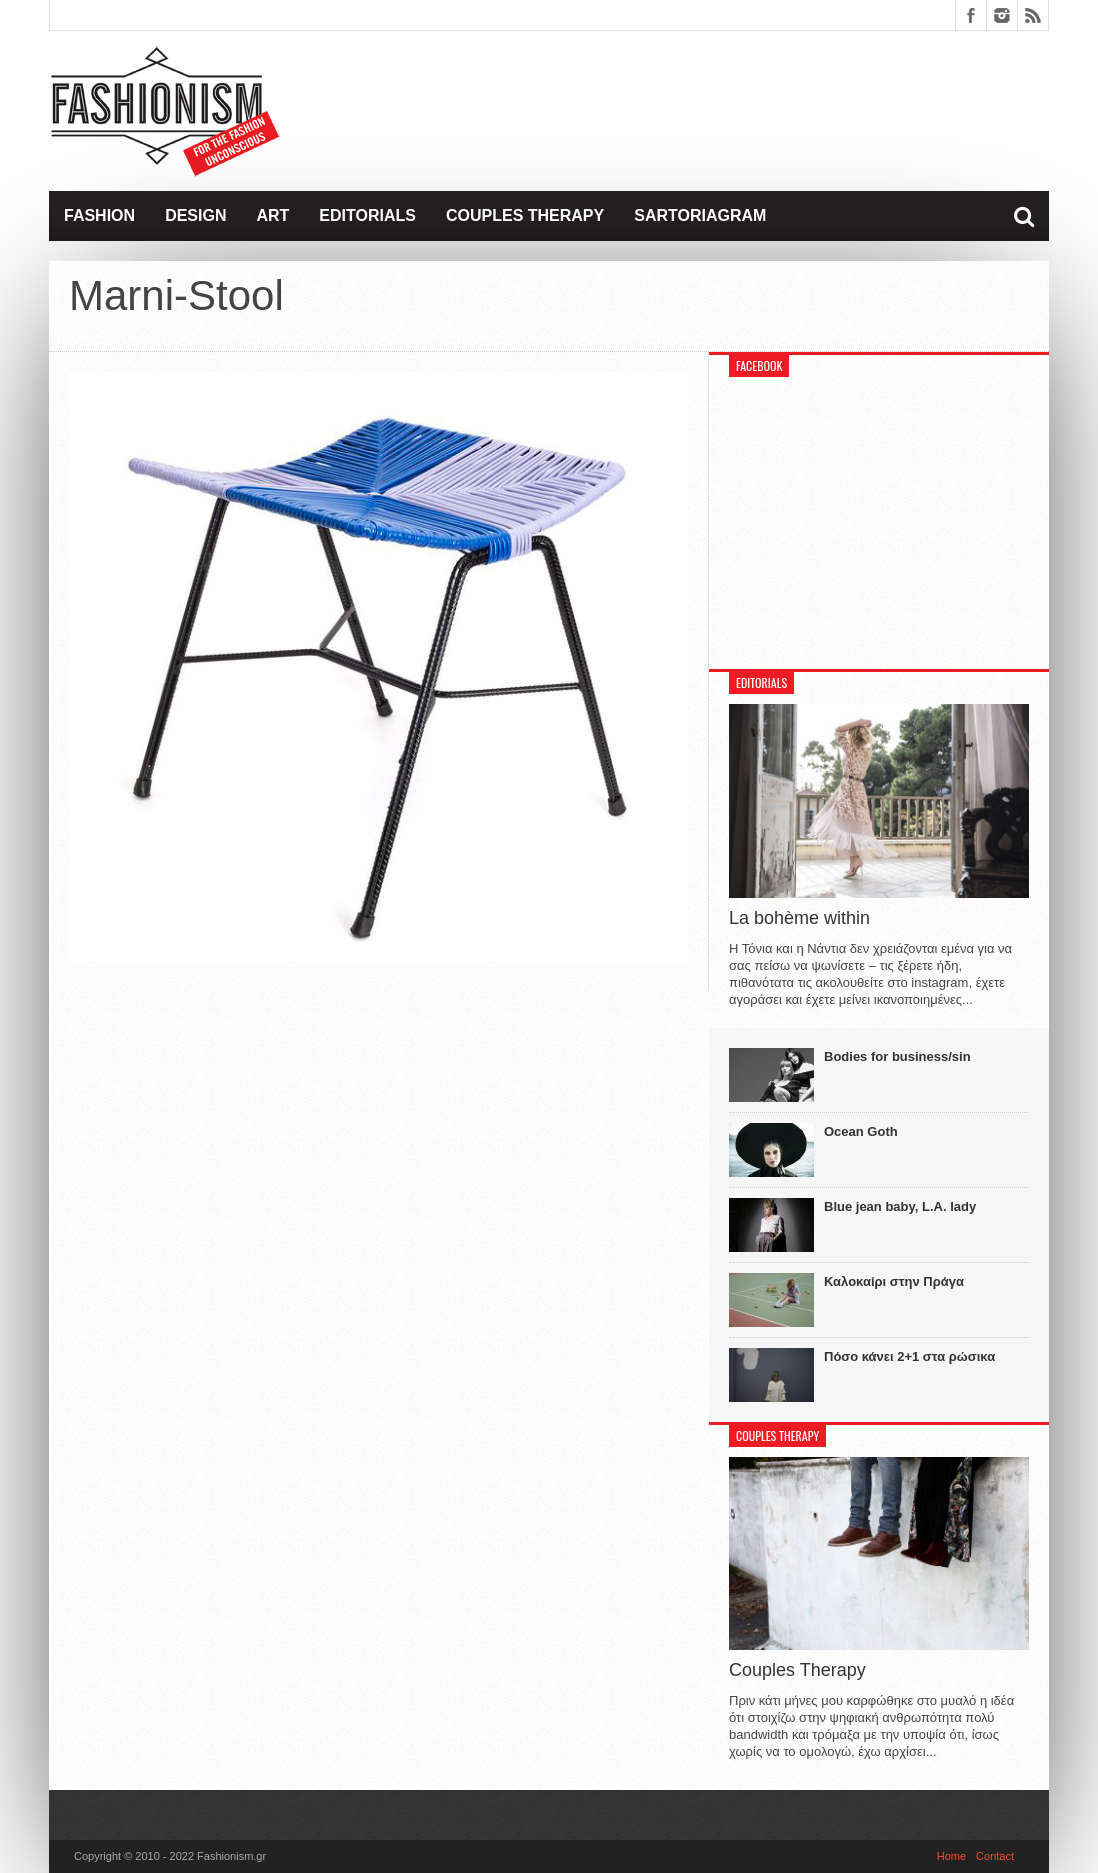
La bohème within (799, 918)
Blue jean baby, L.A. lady (900, 1206)
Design (195, 215)
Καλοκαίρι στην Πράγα (894, 1281)
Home (951, 1856)
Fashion (99, 215)
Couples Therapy (525, 215)
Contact (995, 1856)
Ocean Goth (861, 1131)
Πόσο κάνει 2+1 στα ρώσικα (909, 1356)
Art (272, 215)
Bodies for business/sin (897, 1056)
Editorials (367, 215)
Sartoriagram (700, 215)
